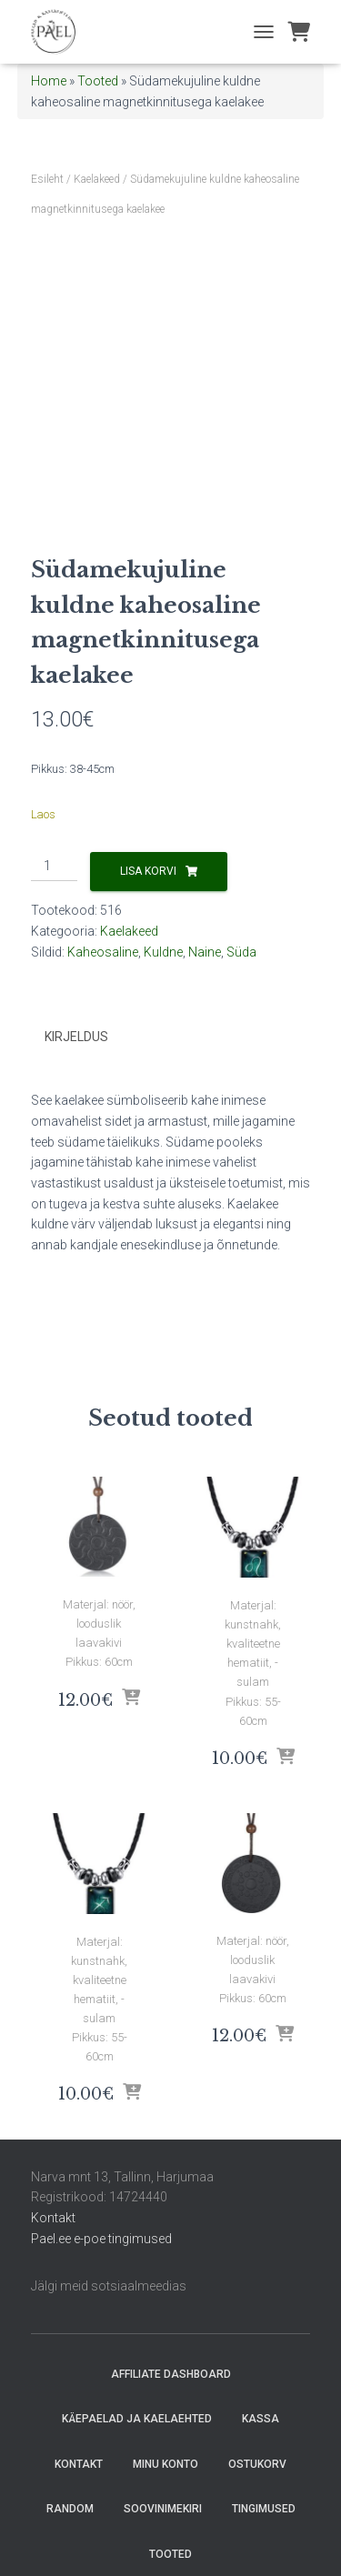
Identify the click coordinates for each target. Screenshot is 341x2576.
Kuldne (163, 952)
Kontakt (53, 2217)
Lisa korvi (148, 871)
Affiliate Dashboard (171, 2374)
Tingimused (264, 2508)
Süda (241, 952)
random (70, 2508)
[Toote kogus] (54, 866)
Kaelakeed (97, 179)
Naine (204, 952)
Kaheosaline (102, 952)
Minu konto (165, 2464)
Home (48, 81)
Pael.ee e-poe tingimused (101, 2238)
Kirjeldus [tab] (76, 1036)
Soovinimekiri (163, 2508)
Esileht (47, 179)
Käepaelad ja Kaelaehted (137, 2418)
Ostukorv (257, 2464)
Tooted (97, 81)
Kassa (260, 2418)
